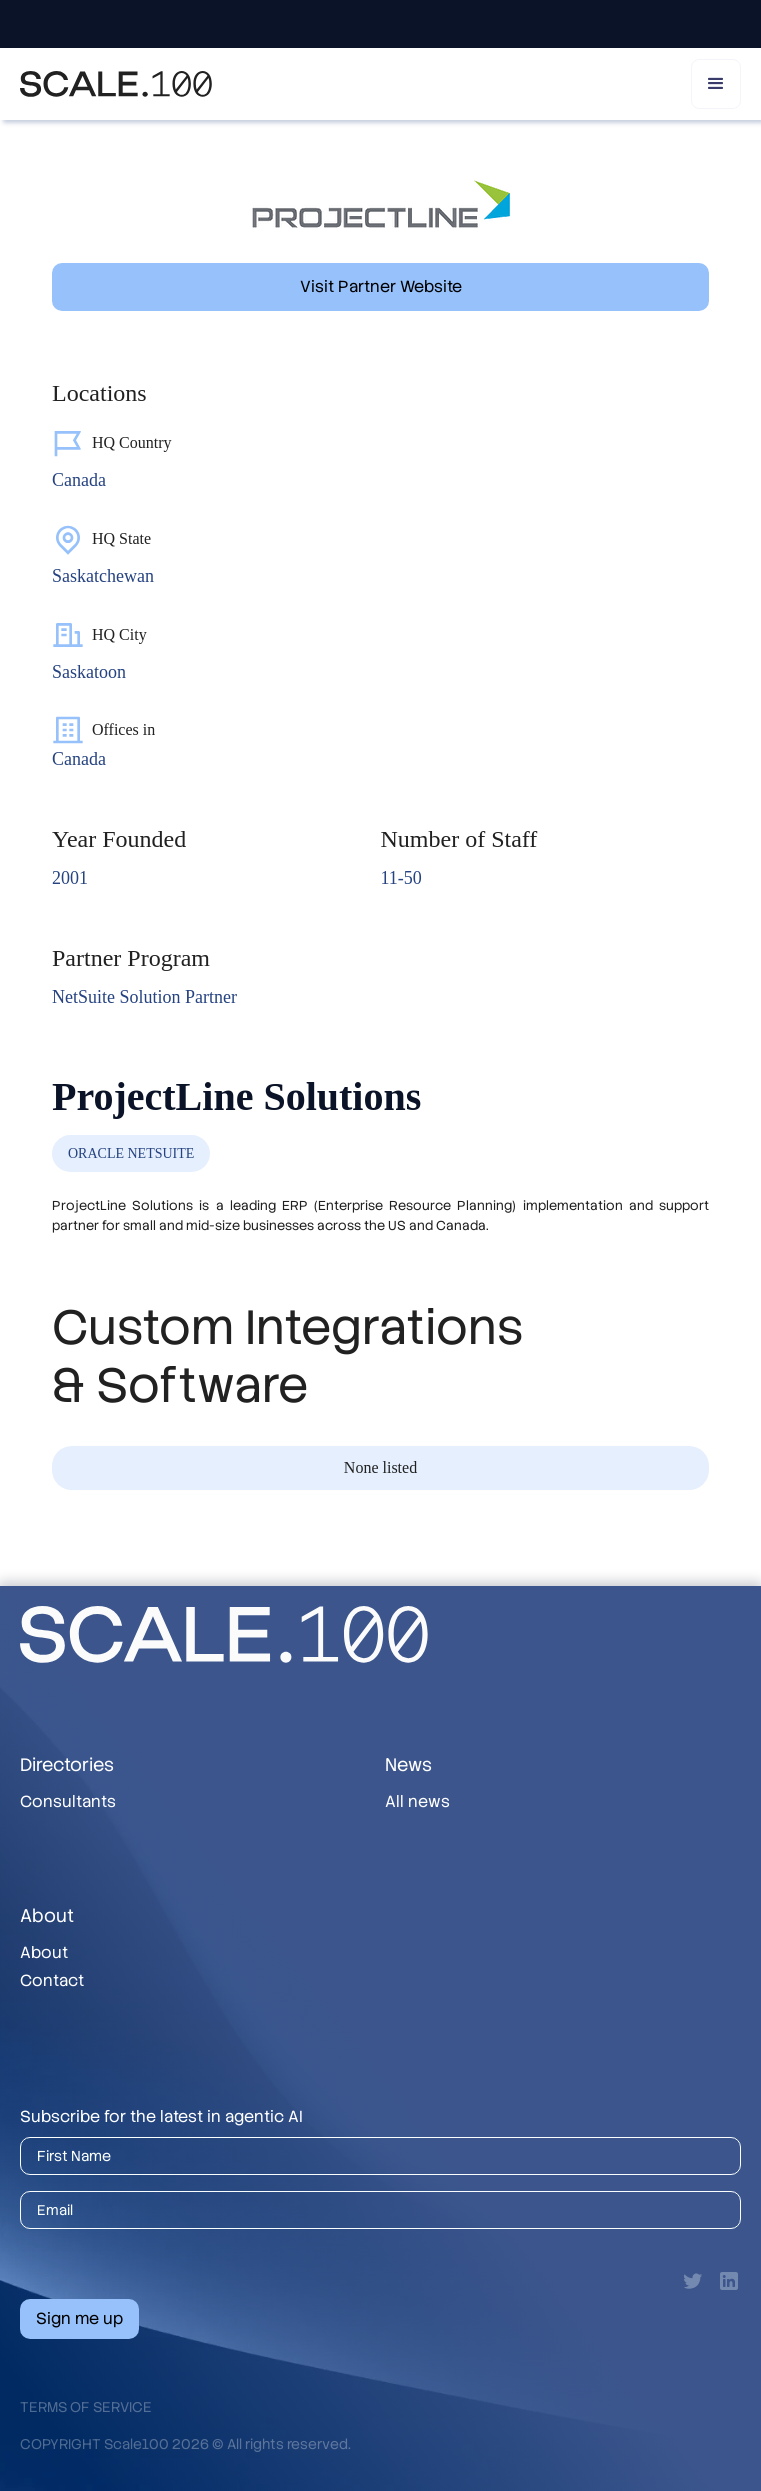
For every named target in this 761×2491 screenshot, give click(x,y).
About (44, 1952)
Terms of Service (86, 2407)
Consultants (68, 1801)
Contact (52, 1980)
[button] (716, 84)
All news (417, 1801)
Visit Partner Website (381, 286)
